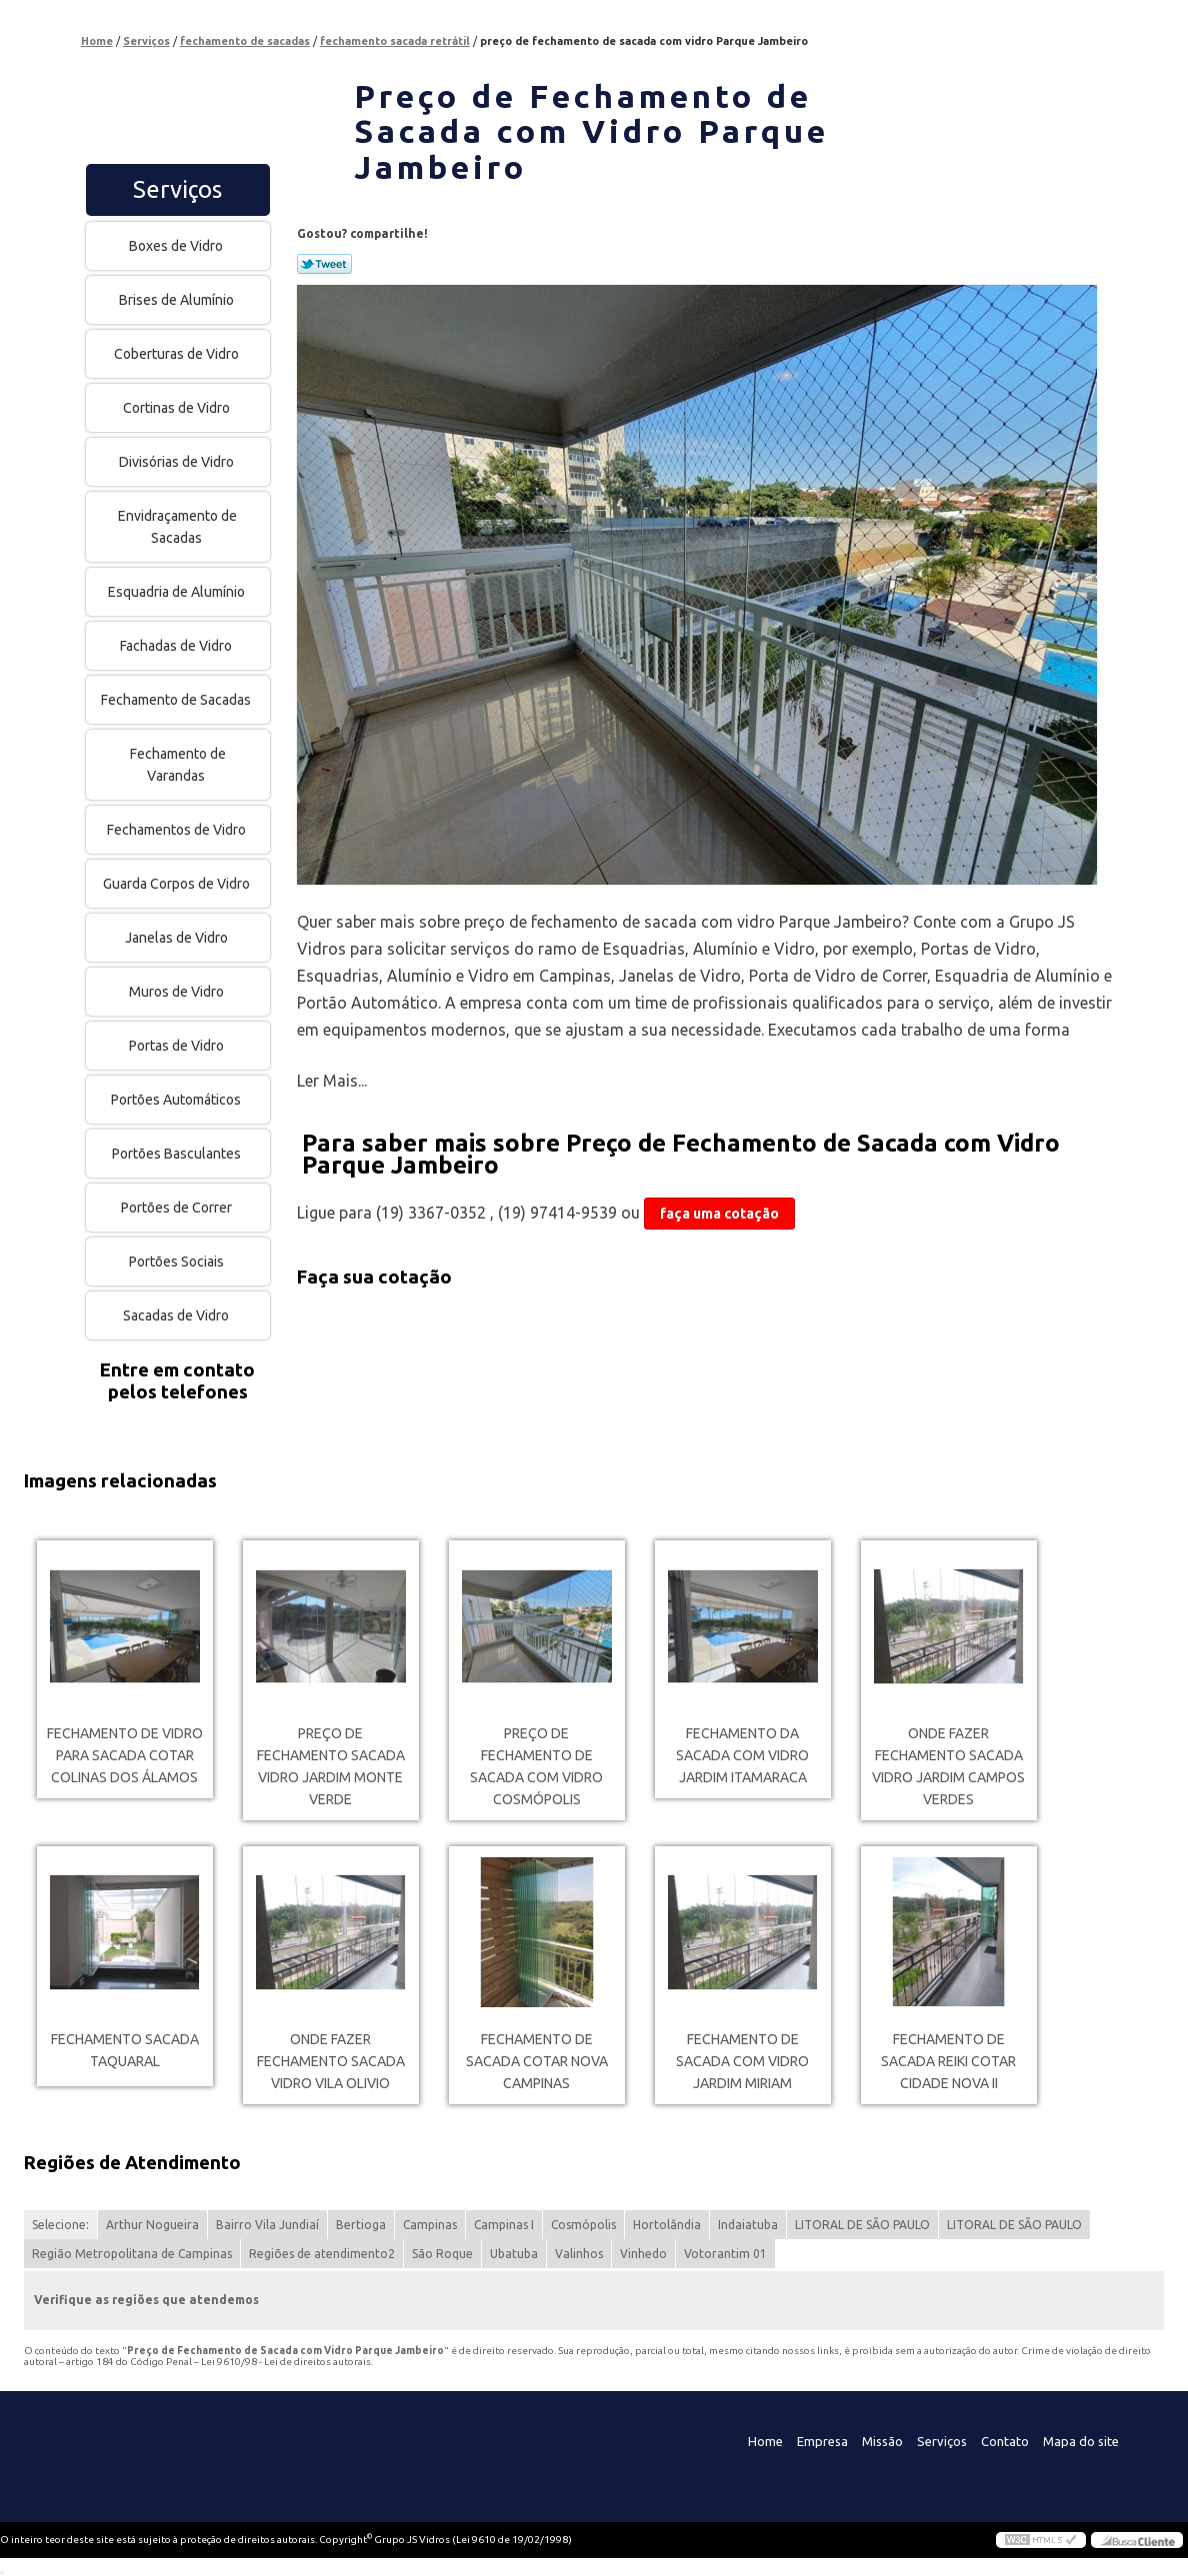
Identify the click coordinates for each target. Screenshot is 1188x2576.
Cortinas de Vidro (178, 408)
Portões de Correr (178, 1208)
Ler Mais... (332, 1081)
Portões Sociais (178, 1262)
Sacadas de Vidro (177, 1315)
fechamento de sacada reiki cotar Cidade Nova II (948, 2061)
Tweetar (324, 264)
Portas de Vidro (178, 1046)
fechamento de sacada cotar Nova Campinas (537, 2061)
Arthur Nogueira (152, 2224)
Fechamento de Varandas (178, 765)
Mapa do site (1081, 2441)
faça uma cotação (719, 1214)
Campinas (430, 2224)
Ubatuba (514, 2253)
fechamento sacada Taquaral (125, 2050)
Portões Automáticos (177, 1100)
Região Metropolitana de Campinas (132, 2253)
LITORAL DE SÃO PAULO (862, 2224)
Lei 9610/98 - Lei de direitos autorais (286, 2361)
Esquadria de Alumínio (178, 592)
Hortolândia (667, 2224)
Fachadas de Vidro (177, 646)
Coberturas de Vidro (178, 354)
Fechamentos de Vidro (178, 830)
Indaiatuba (748, 2224)
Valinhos (579, 2253)
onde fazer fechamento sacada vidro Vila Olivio (331, 2061)
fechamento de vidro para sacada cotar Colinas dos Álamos (125, 1755)
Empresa (822, 2441)
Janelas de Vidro (178, 938)
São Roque (442, 2253)
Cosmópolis (583, 2224)
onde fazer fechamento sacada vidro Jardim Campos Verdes (948, 1766)
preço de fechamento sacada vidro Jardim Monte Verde (331, 1766)
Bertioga (361, 2224)
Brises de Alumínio (178, 300)
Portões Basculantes (178, 1154)
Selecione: (60, 2224)
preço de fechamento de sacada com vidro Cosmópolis (536, 1766)
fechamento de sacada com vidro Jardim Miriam (742, 2061)
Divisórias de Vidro (178, 462)
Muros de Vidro (178, 992)
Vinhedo (643, 2253)
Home (765, 2441)
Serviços (177, 189)
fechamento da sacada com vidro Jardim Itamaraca (742, 1755)
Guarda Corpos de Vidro (178, 884)
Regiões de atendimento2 (322, 2253)
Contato (1005, 2441)
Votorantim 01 (725, 2253)
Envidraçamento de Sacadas (177, 527)
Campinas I (504, 2224)
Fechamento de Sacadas (177, 700)
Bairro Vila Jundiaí (267, 2224)
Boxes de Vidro (177, 246)
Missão (882, 2441)
